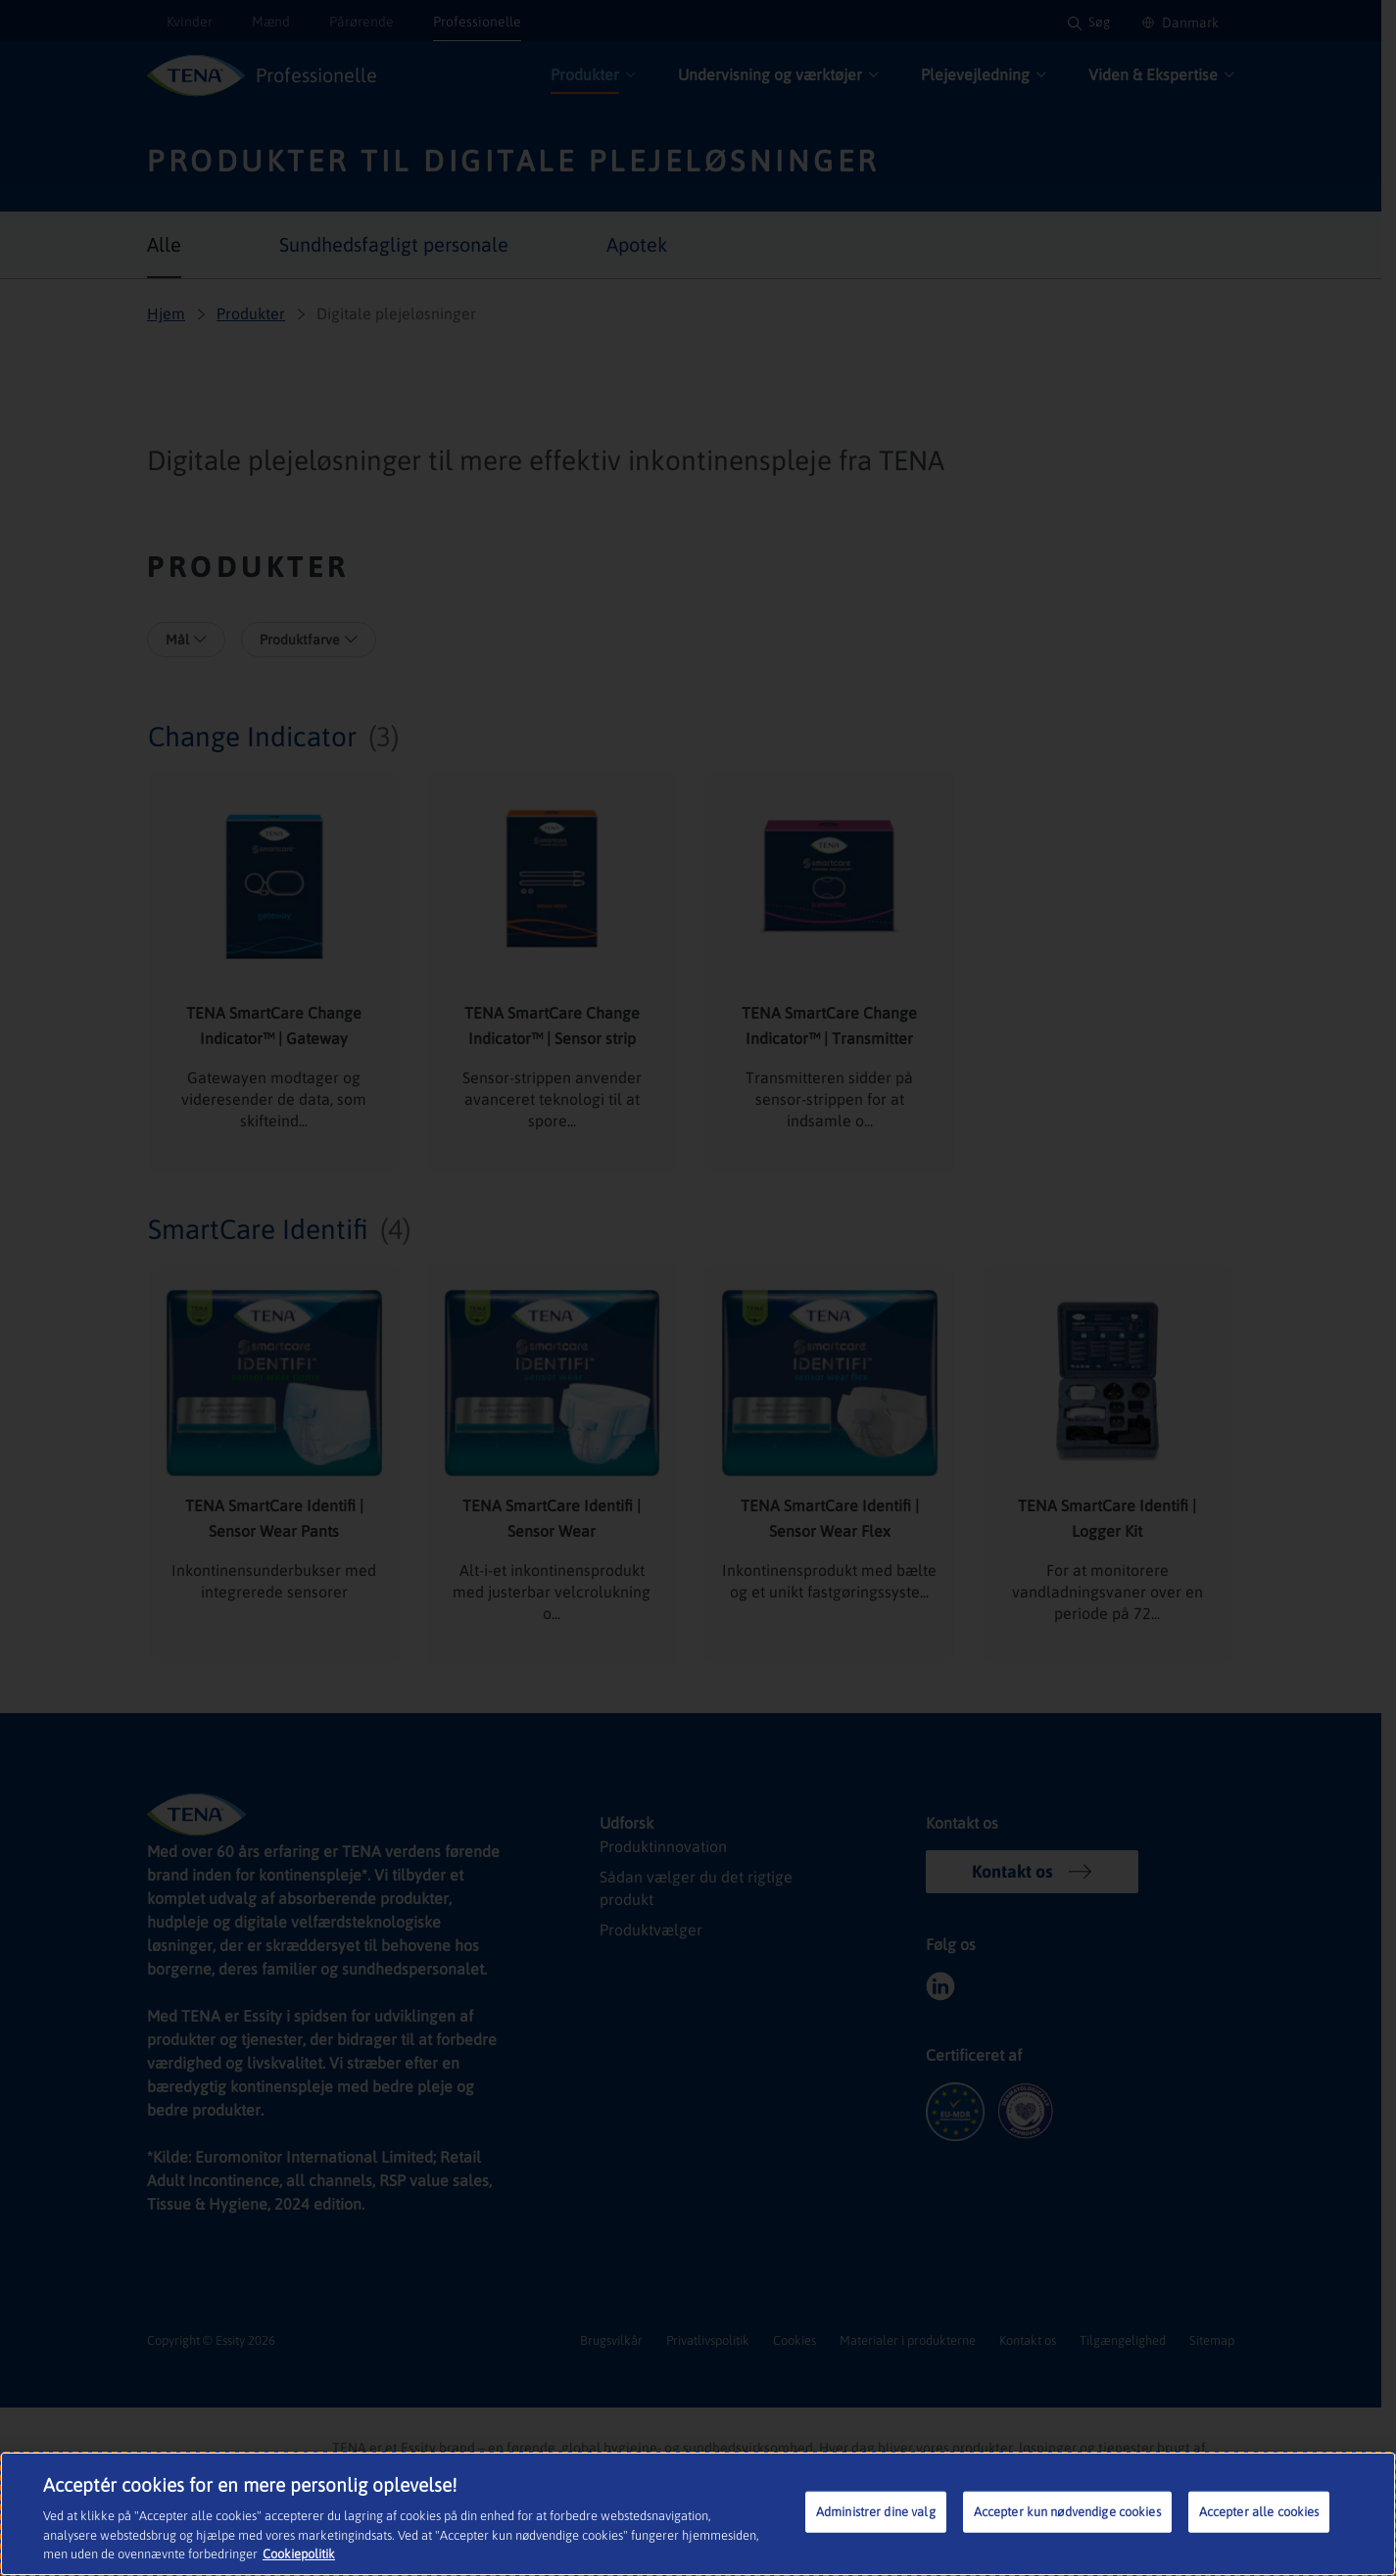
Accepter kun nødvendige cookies (1068, 2513)
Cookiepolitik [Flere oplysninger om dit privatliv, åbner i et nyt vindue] (239, 2556)
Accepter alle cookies (1260, 2513)
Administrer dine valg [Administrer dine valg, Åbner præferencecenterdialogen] (877, 2513)
